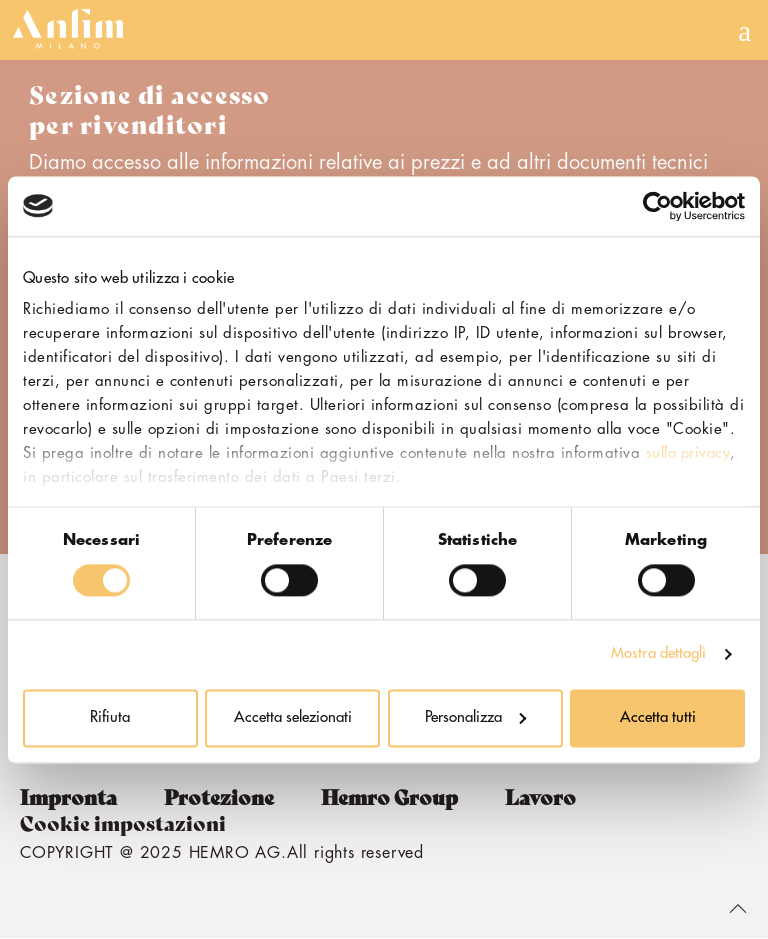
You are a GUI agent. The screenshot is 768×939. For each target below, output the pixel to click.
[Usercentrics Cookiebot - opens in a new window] (657, 206)
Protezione (219, 798)
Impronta (68, 798)
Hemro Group (389, 798)
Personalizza (475, 717)
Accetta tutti (658, 717)
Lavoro (540, 798)
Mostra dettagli (659, 654)
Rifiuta (110, 717)
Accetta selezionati (293, 717)
